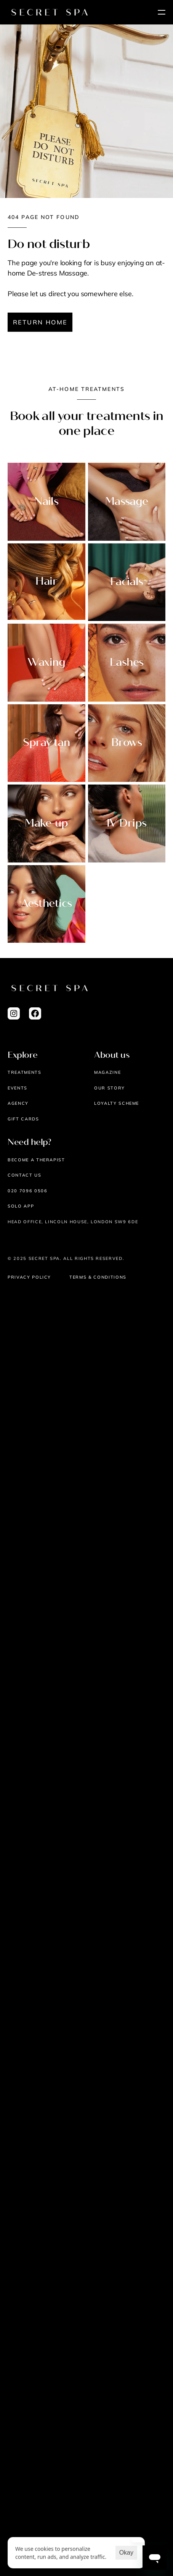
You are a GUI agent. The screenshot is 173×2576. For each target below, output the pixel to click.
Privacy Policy (29, 1277)
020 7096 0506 (27, 1190)
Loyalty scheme (116, 1103)
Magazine (107, 1072)
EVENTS (17, 1088)
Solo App (21, 1206)
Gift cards (23, 1119)
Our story (109, 1088)
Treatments (25, 1072)
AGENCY (18, 1103)
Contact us (25, 1175)
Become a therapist (36, 1159)
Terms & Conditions (98, 1277)
